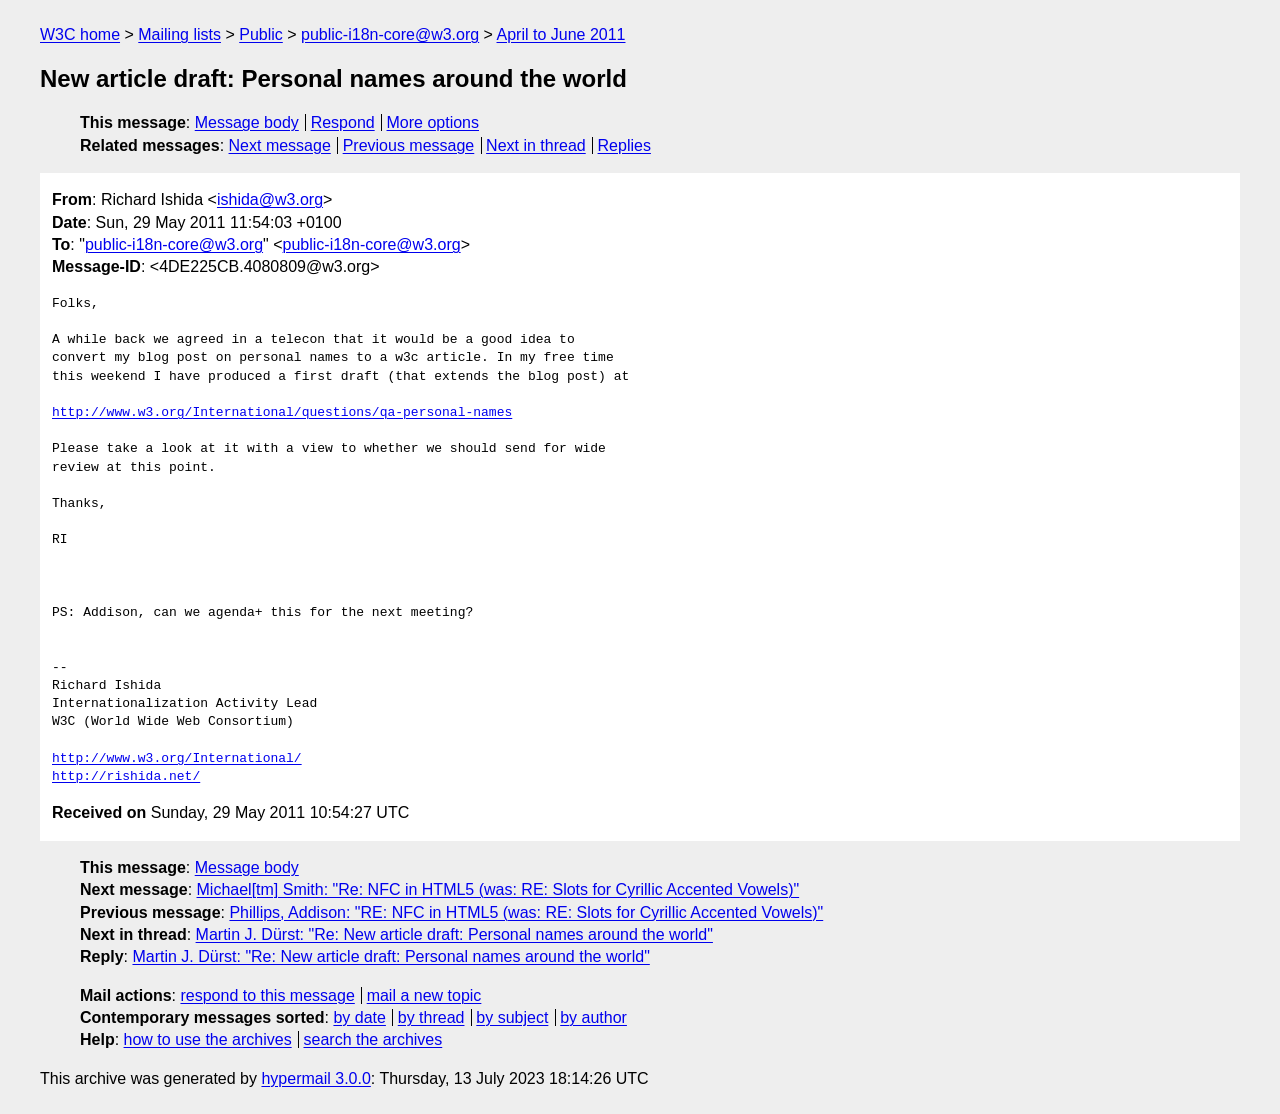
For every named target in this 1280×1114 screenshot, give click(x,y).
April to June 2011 (561, 34)
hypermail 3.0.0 (315, 1078)
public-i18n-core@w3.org (390, 34)
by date (359, 1017)
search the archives (373, 1039)
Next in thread (536, 145)
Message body (247, 122)
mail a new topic (424, 995)
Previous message (409, 145)
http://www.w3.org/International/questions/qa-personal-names (282, 413)
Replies (624, 145)
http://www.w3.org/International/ (177, 759)
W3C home (80, 34)
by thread (431, 1017)
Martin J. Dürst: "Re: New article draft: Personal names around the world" (454, 934)
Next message (280, 145)
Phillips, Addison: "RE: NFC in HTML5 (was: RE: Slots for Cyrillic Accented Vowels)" (526, 912)
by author (593, 1017)
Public (261, 34)
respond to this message (267, 995)
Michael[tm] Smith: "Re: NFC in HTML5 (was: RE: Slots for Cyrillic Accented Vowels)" (498, 889)
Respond (343, 122)
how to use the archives (208, 1039)
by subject (512, 1017)
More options (433, 122)
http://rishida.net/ (126, 777)
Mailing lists (179, 34)
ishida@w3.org (270, 199)
